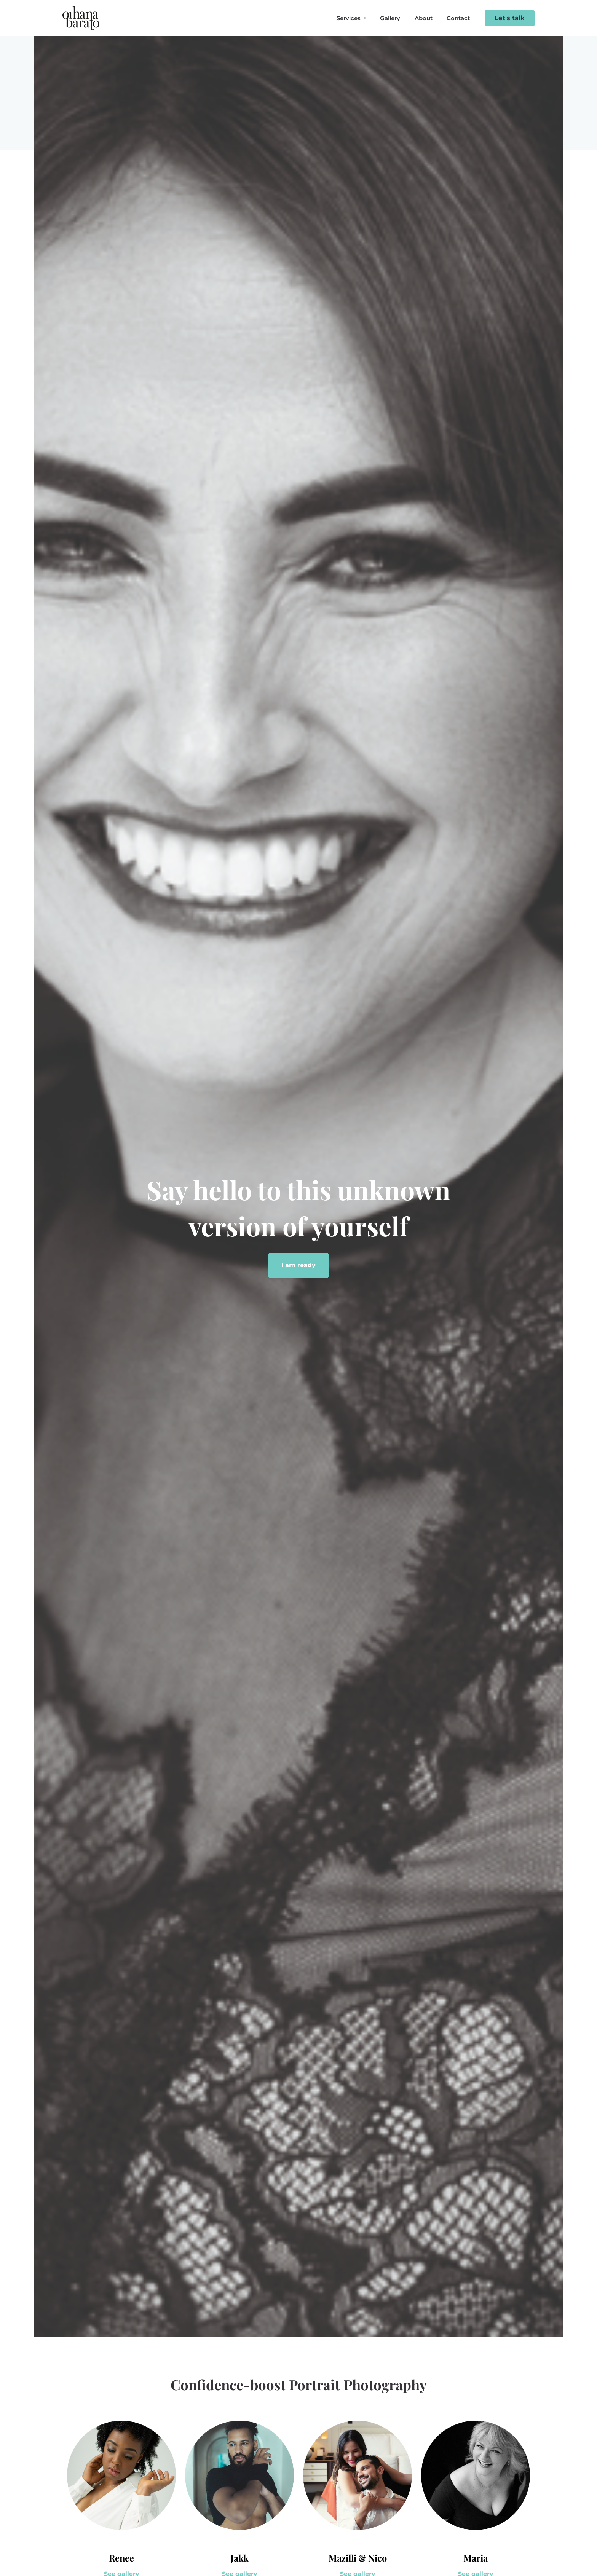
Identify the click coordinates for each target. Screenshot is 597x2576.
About (428, 18)
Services (358, 18)
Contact (459, 18)
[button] (510, 18)
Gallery (397, 18)
